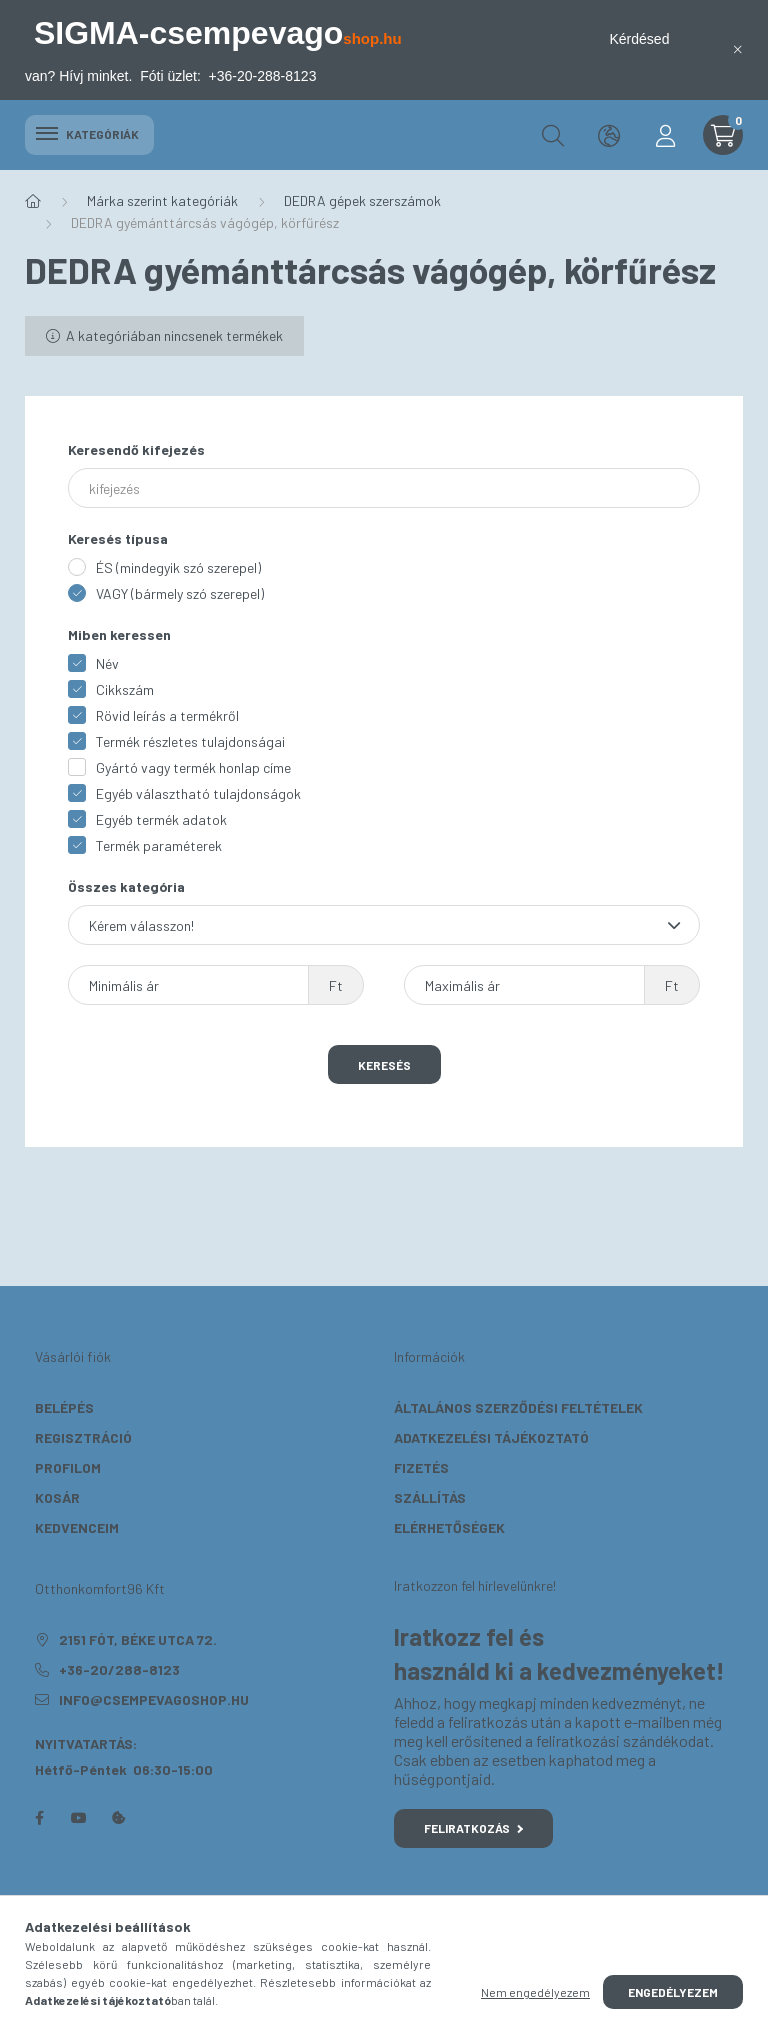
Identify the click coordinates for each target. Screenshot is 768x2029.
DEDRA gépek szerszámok (362, 200)
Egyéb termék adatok (161, 819)
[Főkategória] (33, 201)
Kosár (57, 1497)
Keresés (384, 1065)
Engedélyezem (673, 1992)
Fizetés (421, 1467)
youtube (79, 1818)
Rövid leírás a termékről (167, 715)
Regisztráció (83, 1437)
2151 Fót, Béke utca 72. (138, 1639)
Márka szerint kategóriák (162, 200)
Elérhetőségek (449, 1527)
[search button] (553, 135)
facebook (39, 1818)
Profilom (68, 1467)
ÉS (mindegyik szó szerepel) (178, 567)
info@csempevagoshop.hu (154, 1699)
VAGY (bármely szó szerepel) (180, 593)
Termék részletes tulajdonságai (190, 741)
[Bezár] (738, 50)
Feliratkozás (473, 1828)
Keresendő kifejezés (136, 449)
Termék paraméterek (159, 845)
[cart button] (723, 135)
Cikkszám (125, 689)
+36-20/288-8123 (119, 1669)
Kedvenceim (77, 1527)
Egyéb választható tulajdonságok (198, 793)
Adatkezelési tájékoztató (491, 1437)
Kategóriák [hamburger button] (89, 134)
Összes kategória (126, 886)
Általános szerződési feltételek (518, 1407)
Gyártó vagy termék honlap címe (193, 767)
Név (107, 663)
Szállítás (430, 1497)
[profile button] (665, 135)
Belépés (64, 1407)
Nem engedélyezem (535, 1992)
